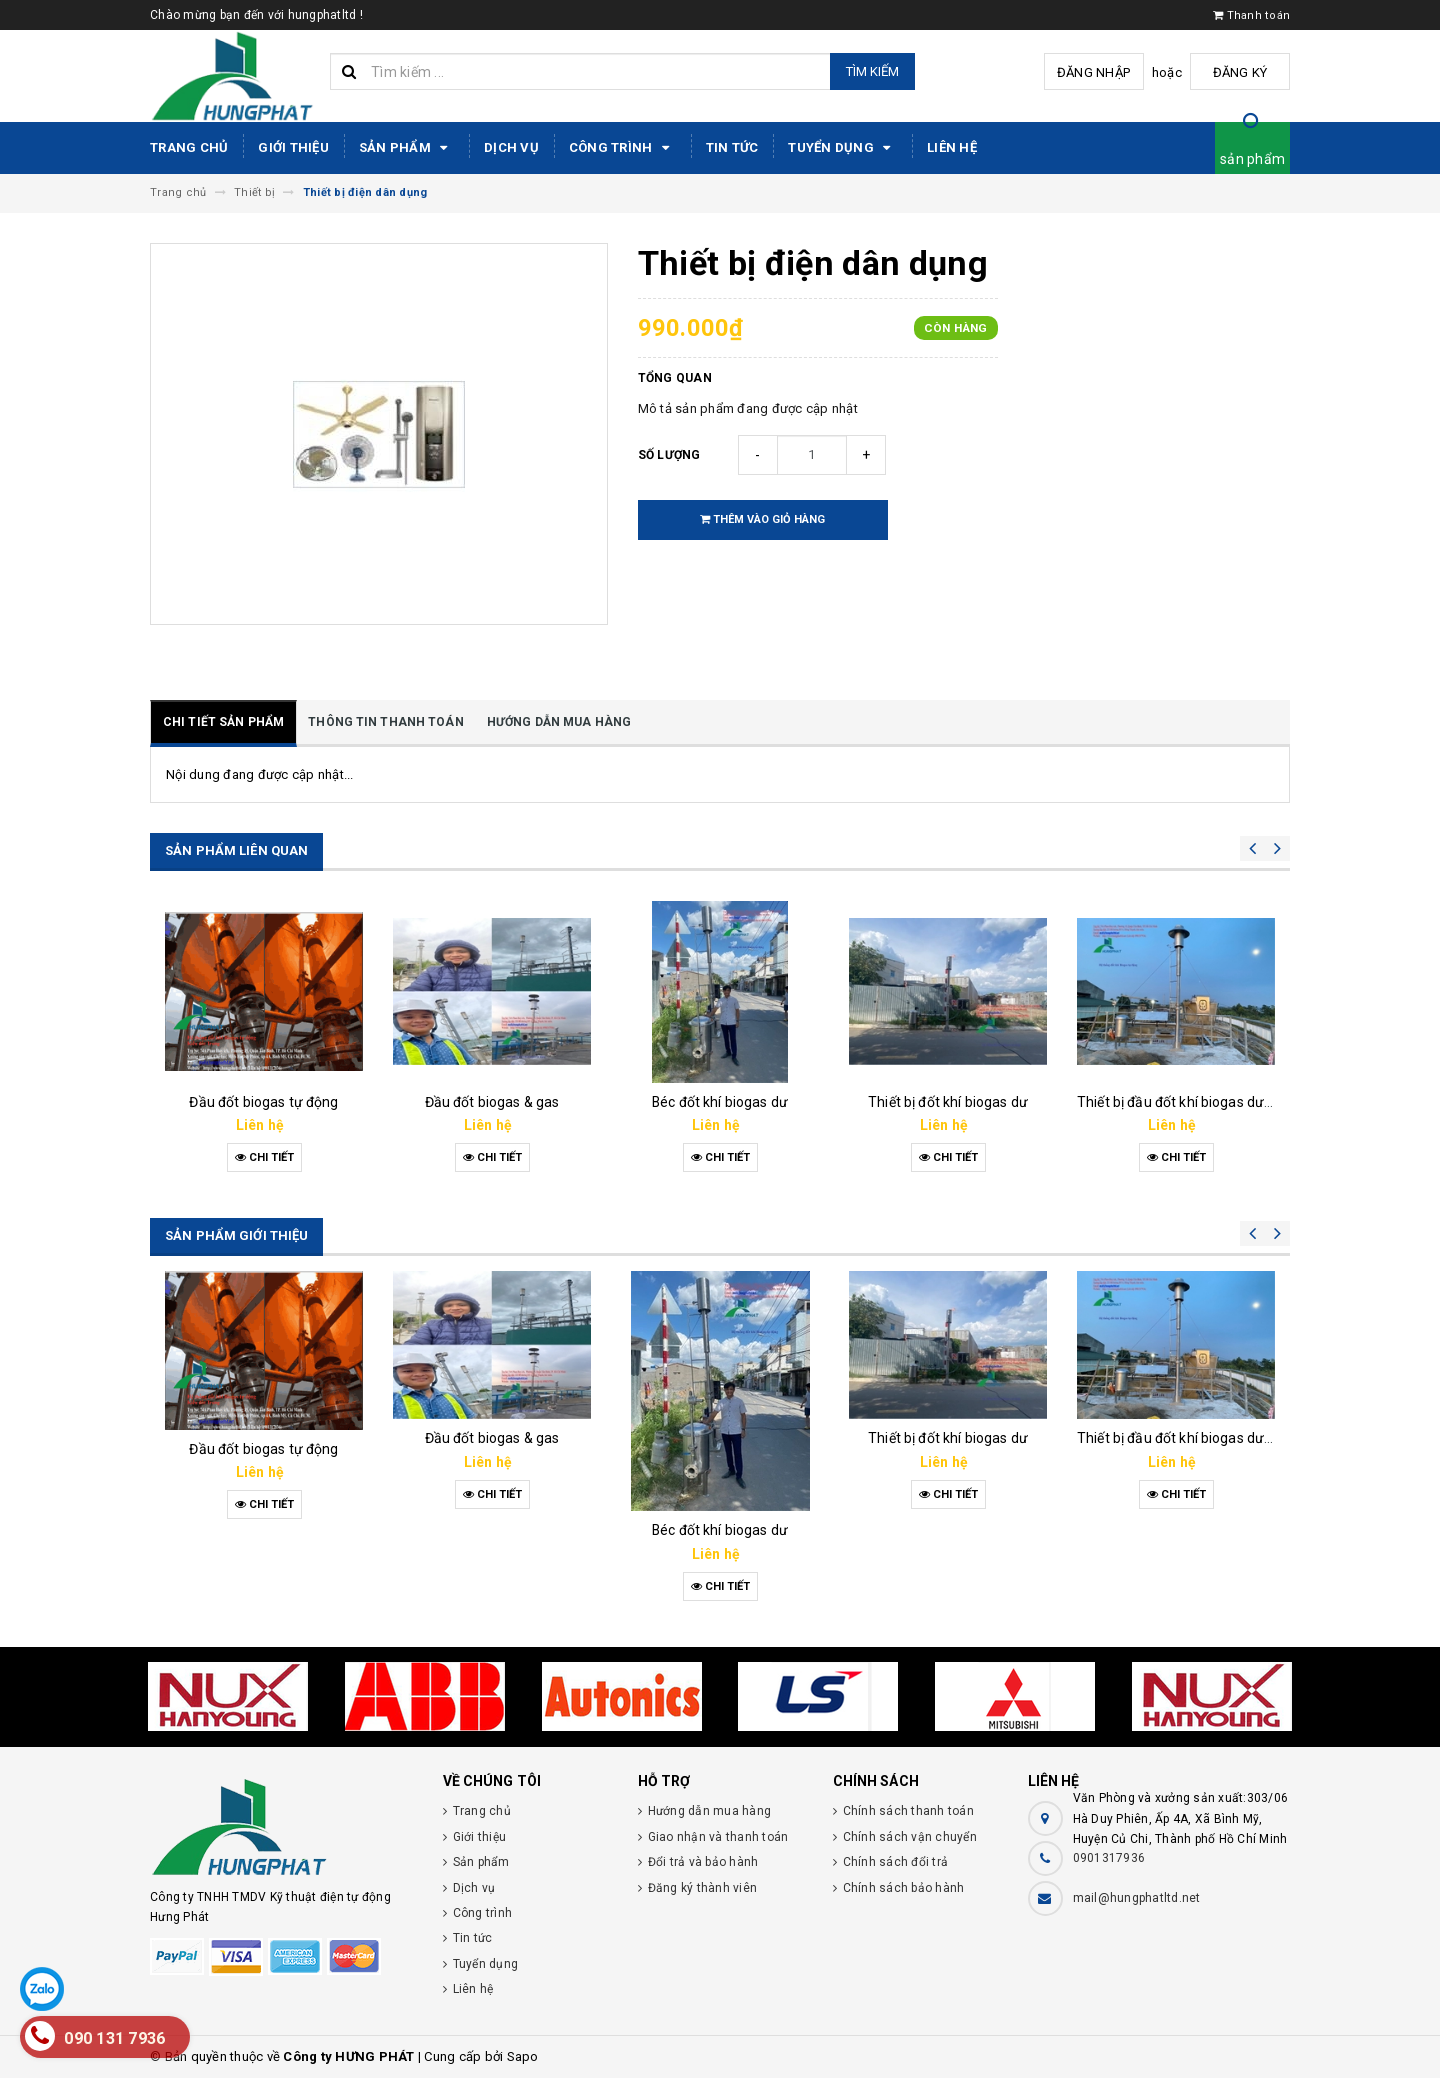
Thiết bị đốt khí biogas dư (948, 1102)
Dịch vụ (511, 147)
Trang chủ (189, 147)
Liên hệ (952, 147)
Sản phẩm (406, 148)
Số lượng (669, 455)
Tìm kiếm (872, 71)
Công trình (622, 148)
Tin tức (732, 147)
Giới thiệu (293, 147)
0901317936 (1109, 1858)
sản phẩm (1252, 159)
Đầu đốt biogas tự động (263, 1102)
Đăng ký (1240, 72)
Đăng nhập (1093, 72)
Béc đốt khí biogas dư (720, 1102)
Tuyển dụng (842, 148)
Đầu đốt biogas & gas (492, 1102)
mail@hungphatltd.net (1137, 1898)
